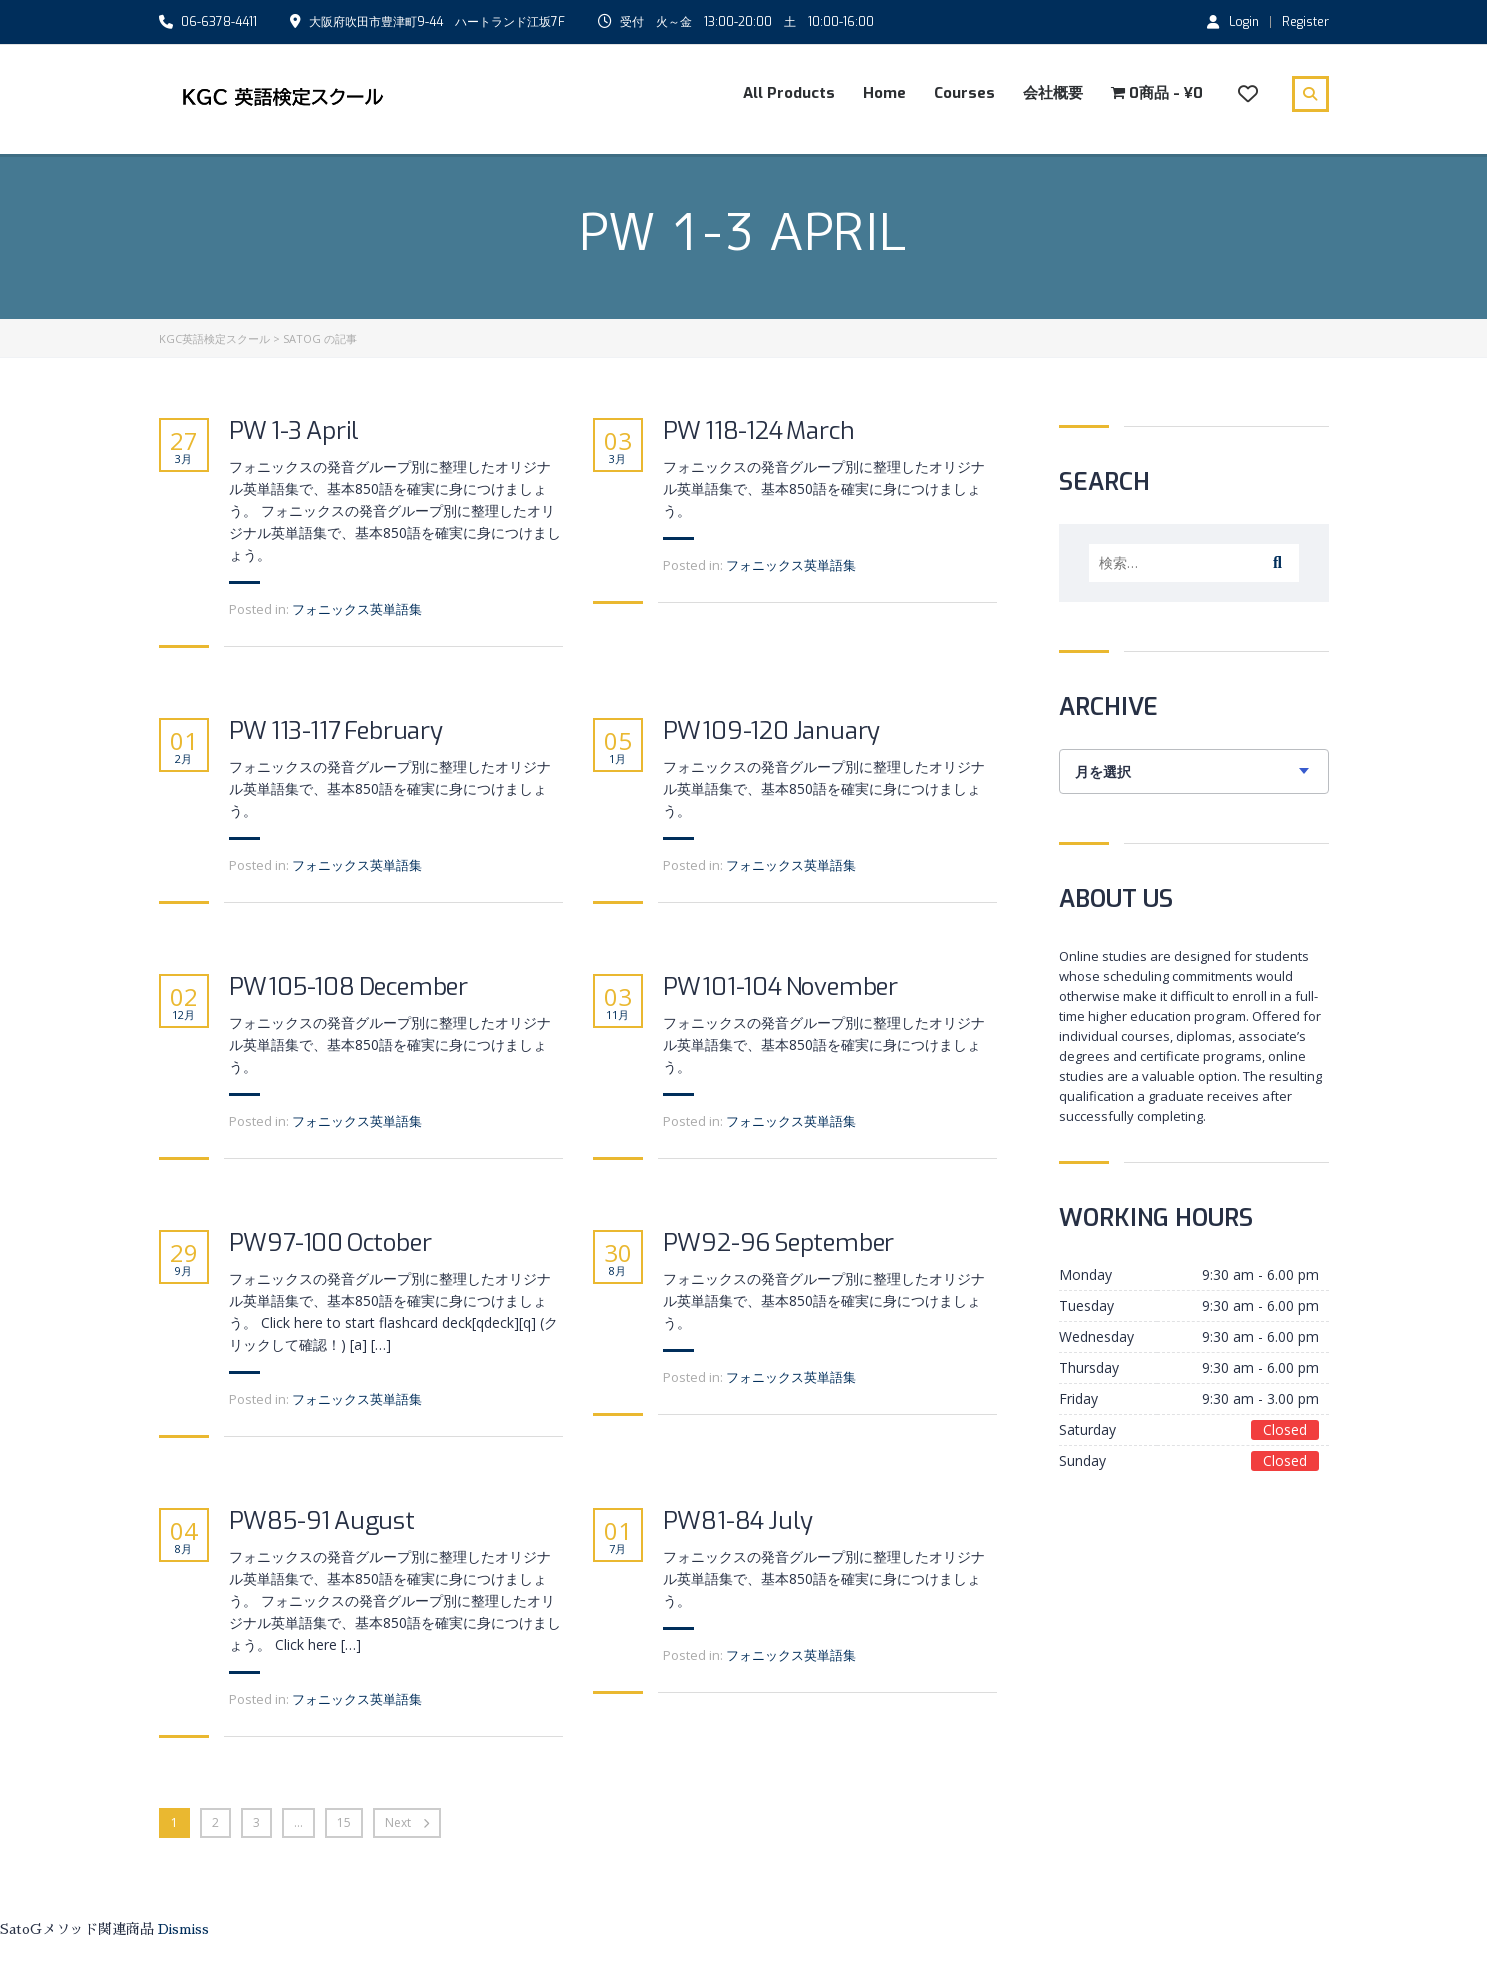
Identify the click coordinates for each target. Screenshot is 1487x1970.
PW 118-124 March (759, 431)
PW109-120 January (772, 731)
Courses (964, 93)
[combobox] (1194, 771)
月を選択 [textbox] (1103, 772)
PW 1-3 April (294, 431)
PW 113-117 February (336, 731)
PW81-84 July (738, 1521)
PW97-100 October (330, 1243)
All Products (789, 93)
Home (884, 93)
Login (1233, 21)
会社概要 (1053, 93)
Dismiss (183, 1929)
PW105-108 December (348, 987)
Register (1305, 22)
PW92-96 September (779, 1243)
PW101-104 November (780, 987)
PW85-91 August (322, 1521)
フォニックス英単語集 (357, 609)
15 (344, 1822)
